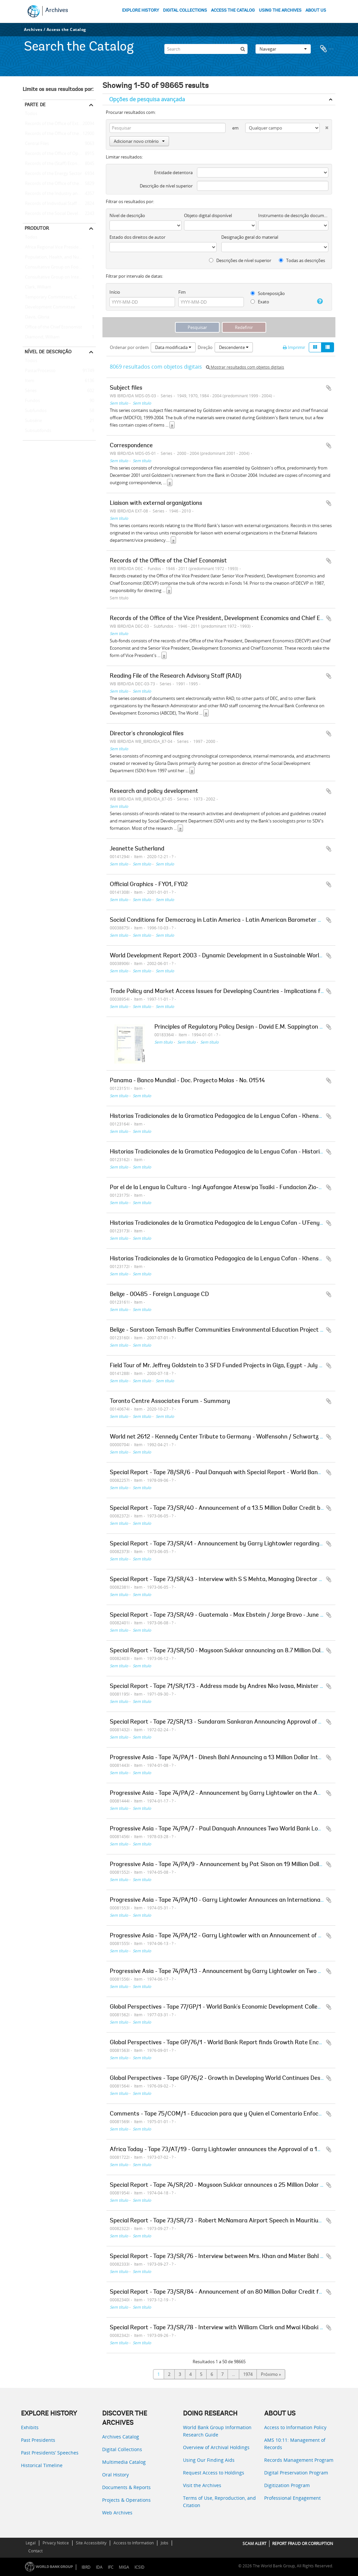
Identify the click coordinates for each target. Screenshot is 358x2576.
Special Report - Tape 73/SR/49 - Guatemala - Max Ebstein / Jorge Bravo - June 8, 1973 (224, 1615)
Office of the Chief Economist (52, 327)
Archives (56, 11)
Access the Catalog (66, 29)
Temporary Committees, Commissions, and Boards (59, 297)
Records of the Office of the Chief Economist (59, 184)
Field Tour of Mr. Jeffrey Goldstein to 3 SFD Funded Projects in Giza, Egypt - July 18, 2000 (226, 1366)
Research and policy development (154, 792)
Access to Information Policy (295, 2427)
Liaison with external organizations (156, 503)
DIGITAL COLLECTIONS (185, 10)
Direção (205, 347)
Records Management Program (298, 2460)
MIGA (124, 2567)
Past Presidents (38, 2440)
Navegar (283, 48)
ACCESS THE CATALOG (233, 10)
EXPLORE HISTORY (140, 10)
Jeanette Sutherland (137, 849)
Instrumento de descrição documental (293, 215)
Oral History (115, 2474)
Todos (31, 115)
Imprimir (294, 347)
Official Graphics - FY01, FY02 (149, 885)
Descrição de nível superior (166, 186)
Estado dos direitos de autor (137, 237)
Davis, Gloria (36, 317)
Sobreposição (268, 293)
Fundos (31, 401)
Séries (30, 391)
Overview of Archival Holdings (216, 2447)
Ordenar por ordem (129, 347)
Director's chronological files (147, 734)
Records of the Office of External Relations (59, 124)
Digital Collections (122, 2449)
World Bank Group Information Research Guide (217, 2431)
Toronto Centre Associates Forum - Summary (170, 1402)
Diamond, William (41, 337)
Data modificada (173, 347)
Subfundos (35, 411)
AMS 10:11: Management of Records (294, 2443)
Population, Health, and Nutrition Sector (59, 257)
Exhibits (30, 2427)
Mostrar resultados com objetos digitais (245, 367)
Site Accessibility (91, 2543)
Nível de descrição (48, 351)
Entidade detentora (173, 172)
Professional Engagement (292, 2498)
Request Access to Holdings (213, 2472)
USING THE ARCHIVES (280, 10)
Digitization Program (287, 2485)
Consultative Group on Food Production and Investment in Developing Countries (59, 267)
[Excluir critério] (324, 126)
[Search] (206, 48)
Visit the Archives (202, 2485)
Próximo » (271, 2374)
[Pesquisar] (243, 48)
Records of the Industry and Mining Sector (59, 194)
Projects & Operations (126, 2500)
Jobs (164, 2543)
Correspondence (131, 446)
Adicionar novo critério (139, 141)
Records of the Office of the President (59, 134)
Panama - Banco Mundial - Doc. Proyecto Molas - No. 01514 (187, 1081)
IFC (110, 2567)
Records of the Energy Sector (52, 174)
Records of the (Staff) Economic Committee (59, 164)
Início (114, 292)
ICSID (139, 2567)
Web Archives (117, 2512)
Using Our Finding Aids (209, 2460)
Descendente (234, 347)
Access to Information (133, 2543)
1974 (248, 2374)
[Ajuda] (318, 301)
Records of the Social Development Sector (59, 214)
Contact (35, 2551)
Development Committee (49, 307)
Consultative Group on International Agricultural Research (59, 277)
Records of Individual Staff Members (59, 204)
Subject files (126, 388)
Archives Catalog (120, 2436)
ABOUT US (315, 10)
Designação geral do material (249, 237)
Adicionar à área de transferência (328, 388)
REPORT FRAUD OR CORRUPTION (302, 2543)
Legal (31, 2543)
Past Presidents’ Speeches (50, 2452)
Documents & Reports (126, 2487)
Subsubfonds (37, 431)
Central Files (36, 144)
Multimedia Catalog (124, 2462)
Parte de (35, 104)
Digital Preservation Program (296, 2472)
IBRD (86, 2567)
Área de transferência (327, 48)
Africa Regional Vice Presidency (54, 247)
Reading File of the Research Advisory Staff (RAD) (175, 676)
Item (28, 381)
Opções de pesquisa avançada (147, 99)
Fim (182, 292)
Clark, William (37, 287)
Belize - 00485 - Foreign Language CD (159, 1295)
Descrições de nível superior (240, 260)
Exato (260, 302)
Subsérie (32, 421)
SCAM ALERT (255, 2543)
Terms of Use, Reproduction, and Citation (219, 2501)
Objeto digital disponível (208, 215)
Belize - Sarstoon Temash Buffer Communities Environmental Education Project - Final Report (233, 1330)
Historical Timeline (42, 2465)
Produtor (37, 228)
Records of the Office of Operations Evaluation (59, 154)
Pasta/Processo (39, 371)
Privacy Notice (56, 2543)
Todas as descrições (302, 260)
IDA (99, 2567)
